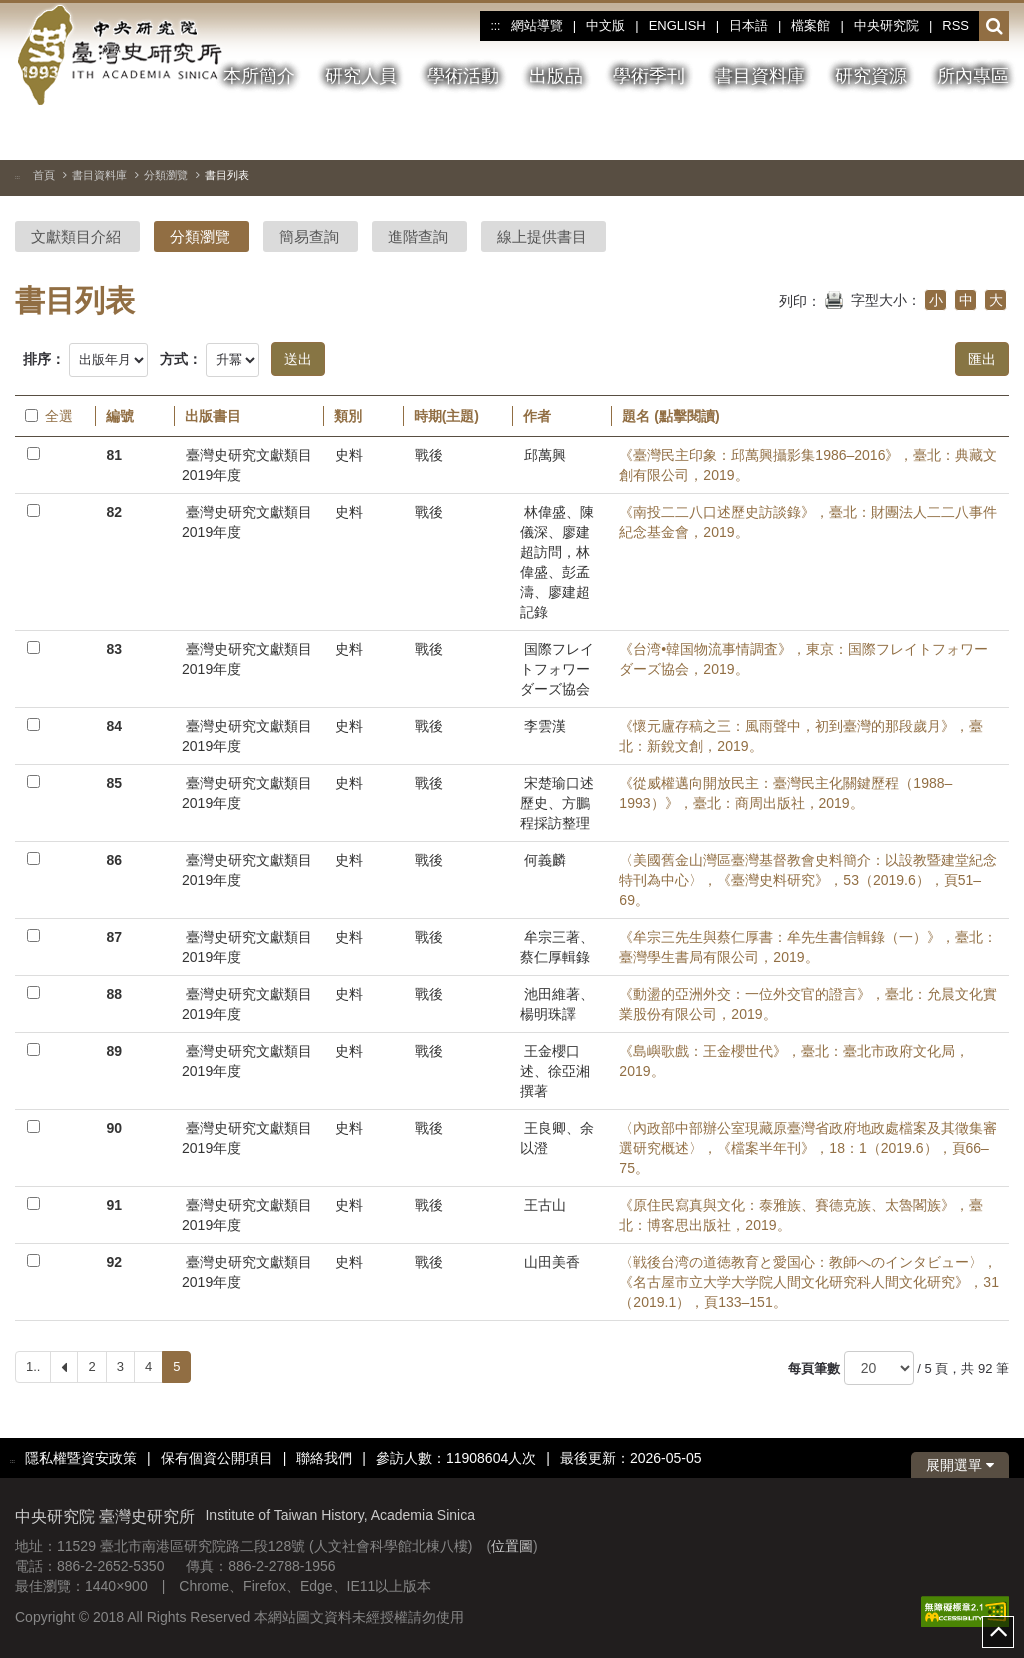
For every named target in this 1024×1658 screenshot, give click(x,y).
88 (114, 994)
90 (114, 1128)
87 (114, 937)
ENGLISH (677, 25)
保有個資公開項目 (217, 1458)
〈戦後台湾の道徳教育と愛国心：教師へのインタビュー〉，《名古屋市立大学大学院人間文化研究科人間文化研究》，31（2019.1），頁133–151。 (809, 1282)
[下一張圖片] (994, 134)
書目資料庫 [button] (760, 76)
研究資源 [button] (871, 76)
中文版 (605, 25)
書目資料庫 (99, 175)
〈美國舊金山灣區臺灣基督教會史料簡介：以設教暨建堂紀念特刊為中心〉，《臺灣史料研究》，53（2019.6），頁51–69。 (808, 880)
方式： (181, 359)
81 (114, 455)
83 (114, 649)
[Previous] (64, 1367)
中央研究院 (886, 25)
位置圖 (512, 1546)
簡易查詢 (309, 236)
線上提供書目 (542, 236)
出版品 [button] (556, 76)
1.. (33, 1366)
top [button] (998, 1632)
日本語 (748, 25)
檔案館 (810, 25)
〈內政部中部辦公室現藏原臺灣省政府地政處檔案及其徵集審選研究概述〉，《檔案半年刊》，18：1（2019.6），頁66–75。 (808, 1148)
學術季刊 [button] (649, 76)
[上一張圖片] (958, 134)
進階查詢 (418, 236)
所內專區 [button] (973, 76)
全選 (49, 416)
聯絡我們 (324, 1458)
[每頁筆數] (879, 1368)
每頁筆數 (814, 1368)
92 (114, 1262)
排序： (44, 359)
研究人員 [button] (361, 76)
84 (114, 726)
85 (114, 783)
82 (114, 512)
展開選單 (960, 1465)
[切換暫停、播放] (922, 134)
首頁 (44, 175)
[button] (994, 27)
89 (114, 1051)
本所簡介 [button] (259, 76)
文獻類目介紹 (76, 236)
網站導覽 (537, 25)
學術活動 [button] (463, 76)
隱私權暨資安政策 (81, 1458)
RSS (955, 25)
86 (114, 860)
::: (495, 26)
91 (114, 1205)
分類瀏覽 (166, 175)
